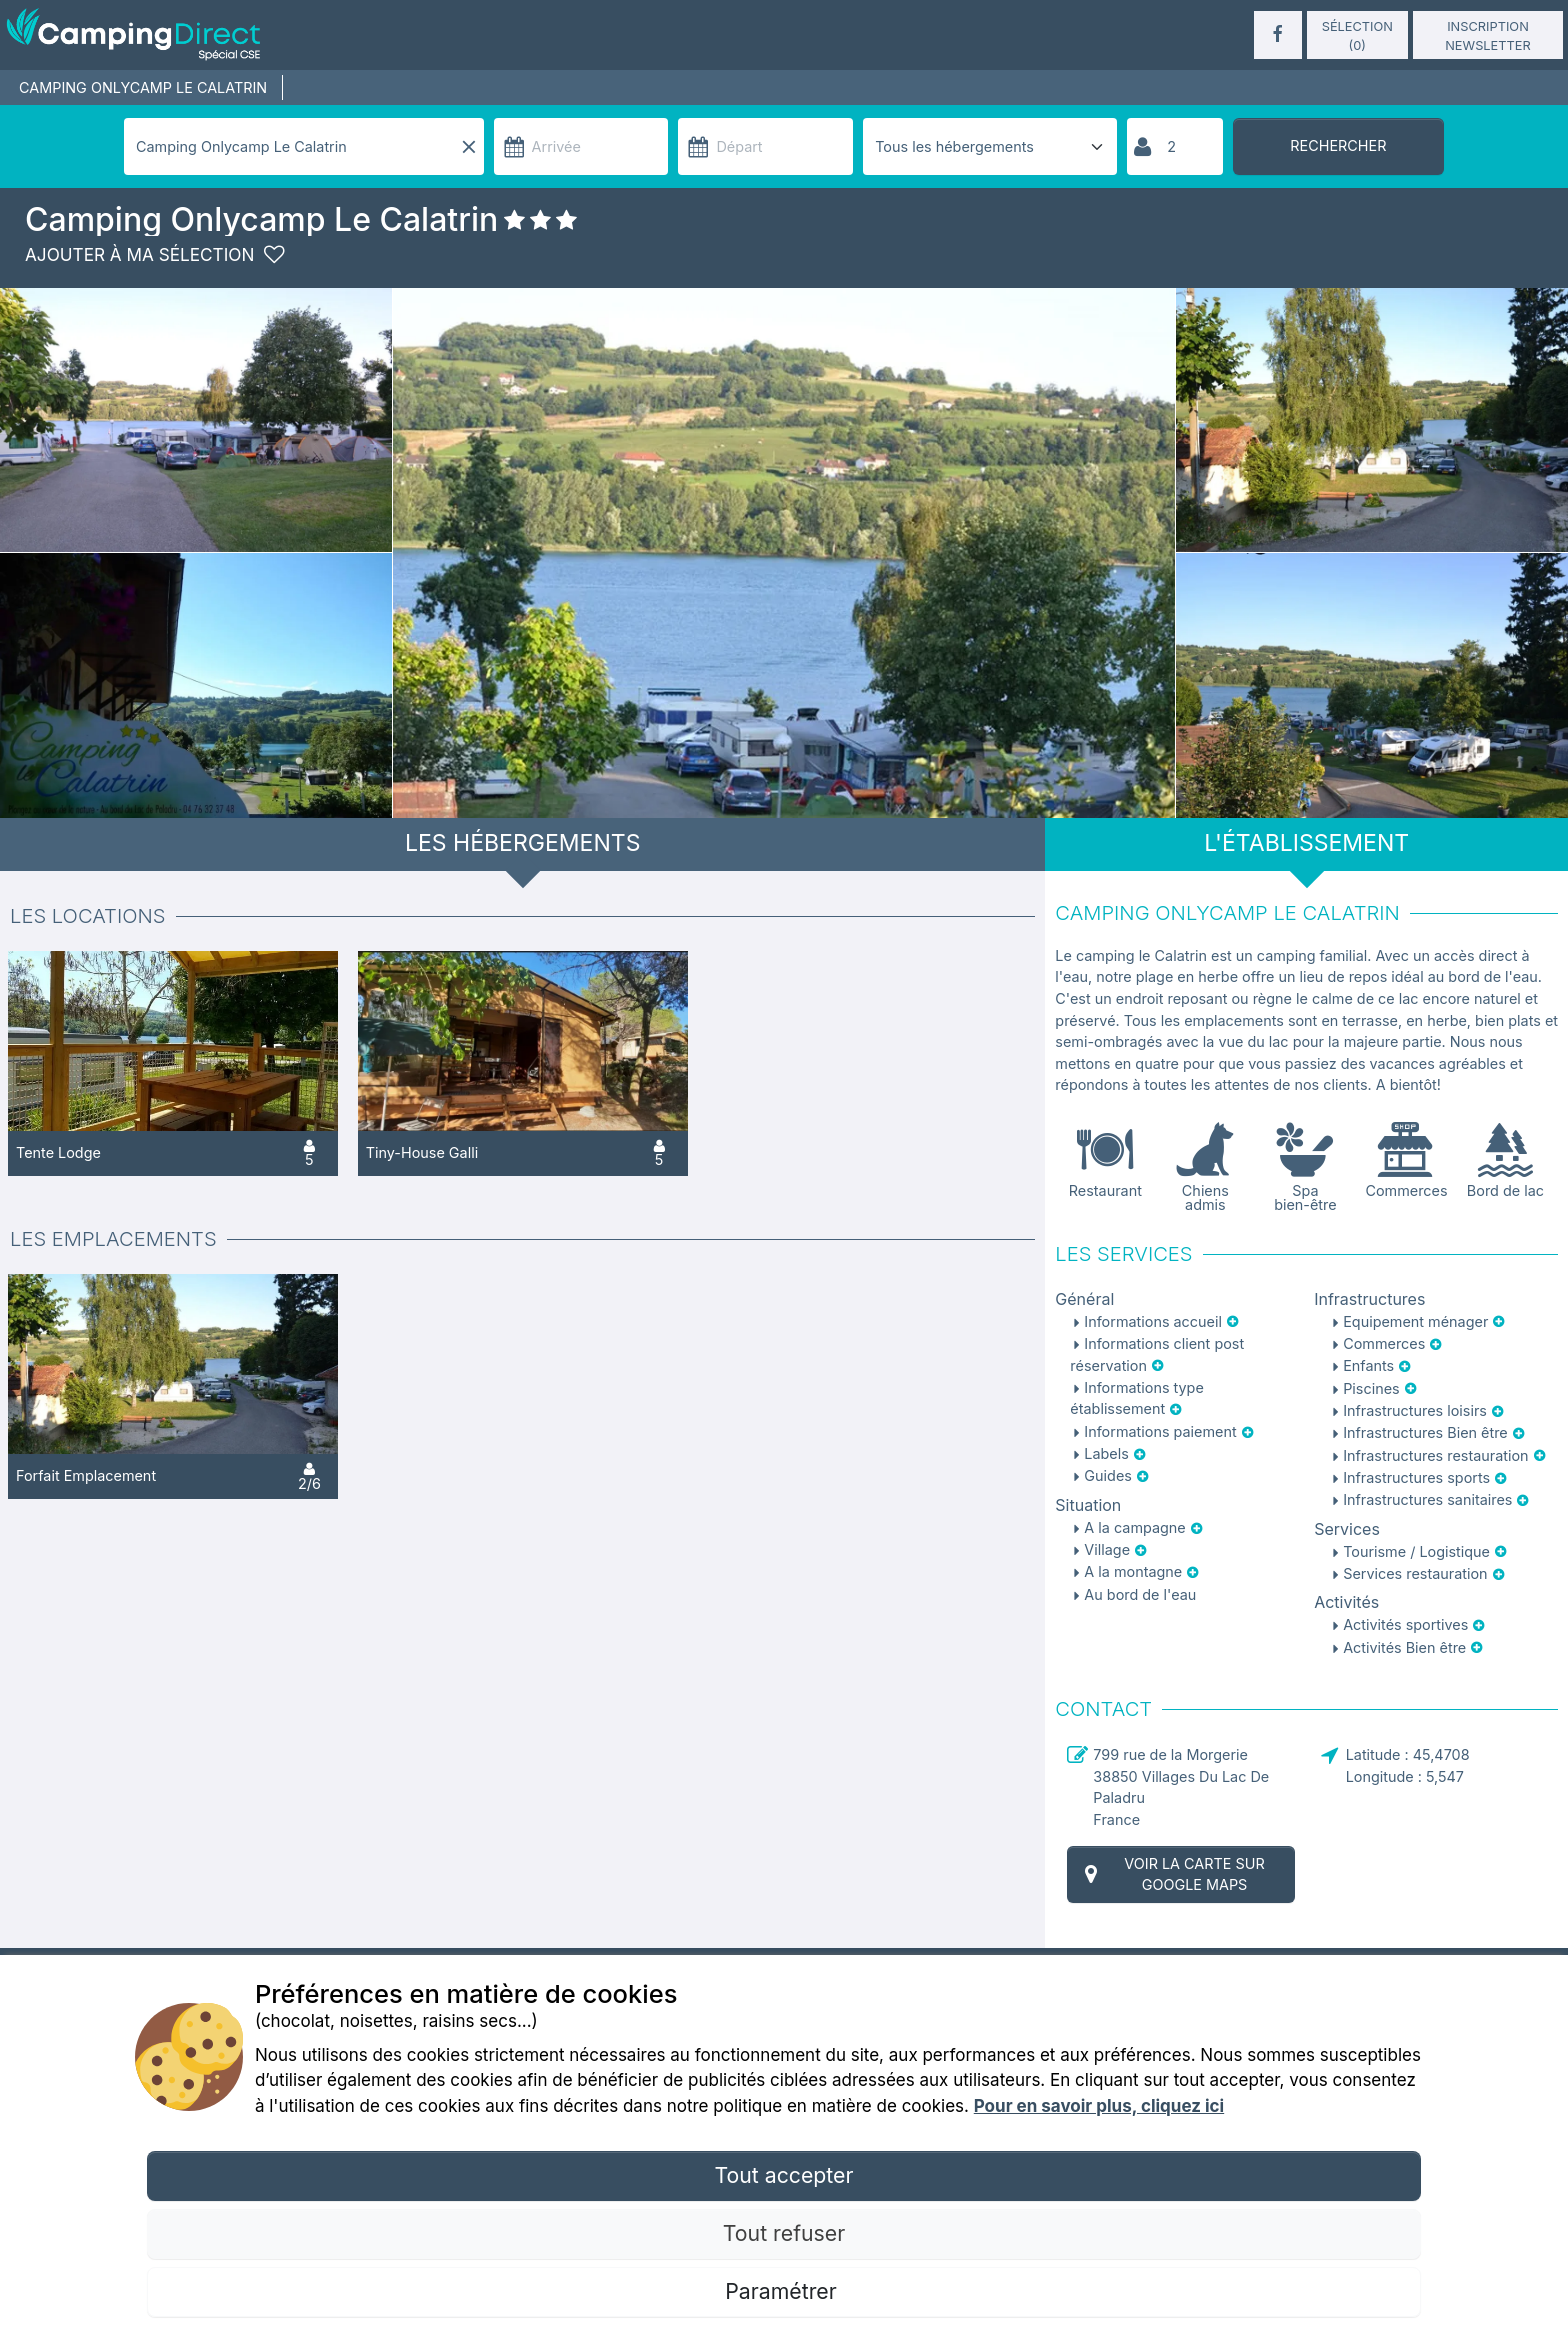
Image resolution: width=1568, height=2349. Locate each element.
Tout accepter (783, 2175)
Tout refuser (784, 2233)
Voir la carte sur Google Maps (1172, 1874)
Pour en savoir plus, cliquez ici (1099, 2106)
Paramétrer (783, 2291)
